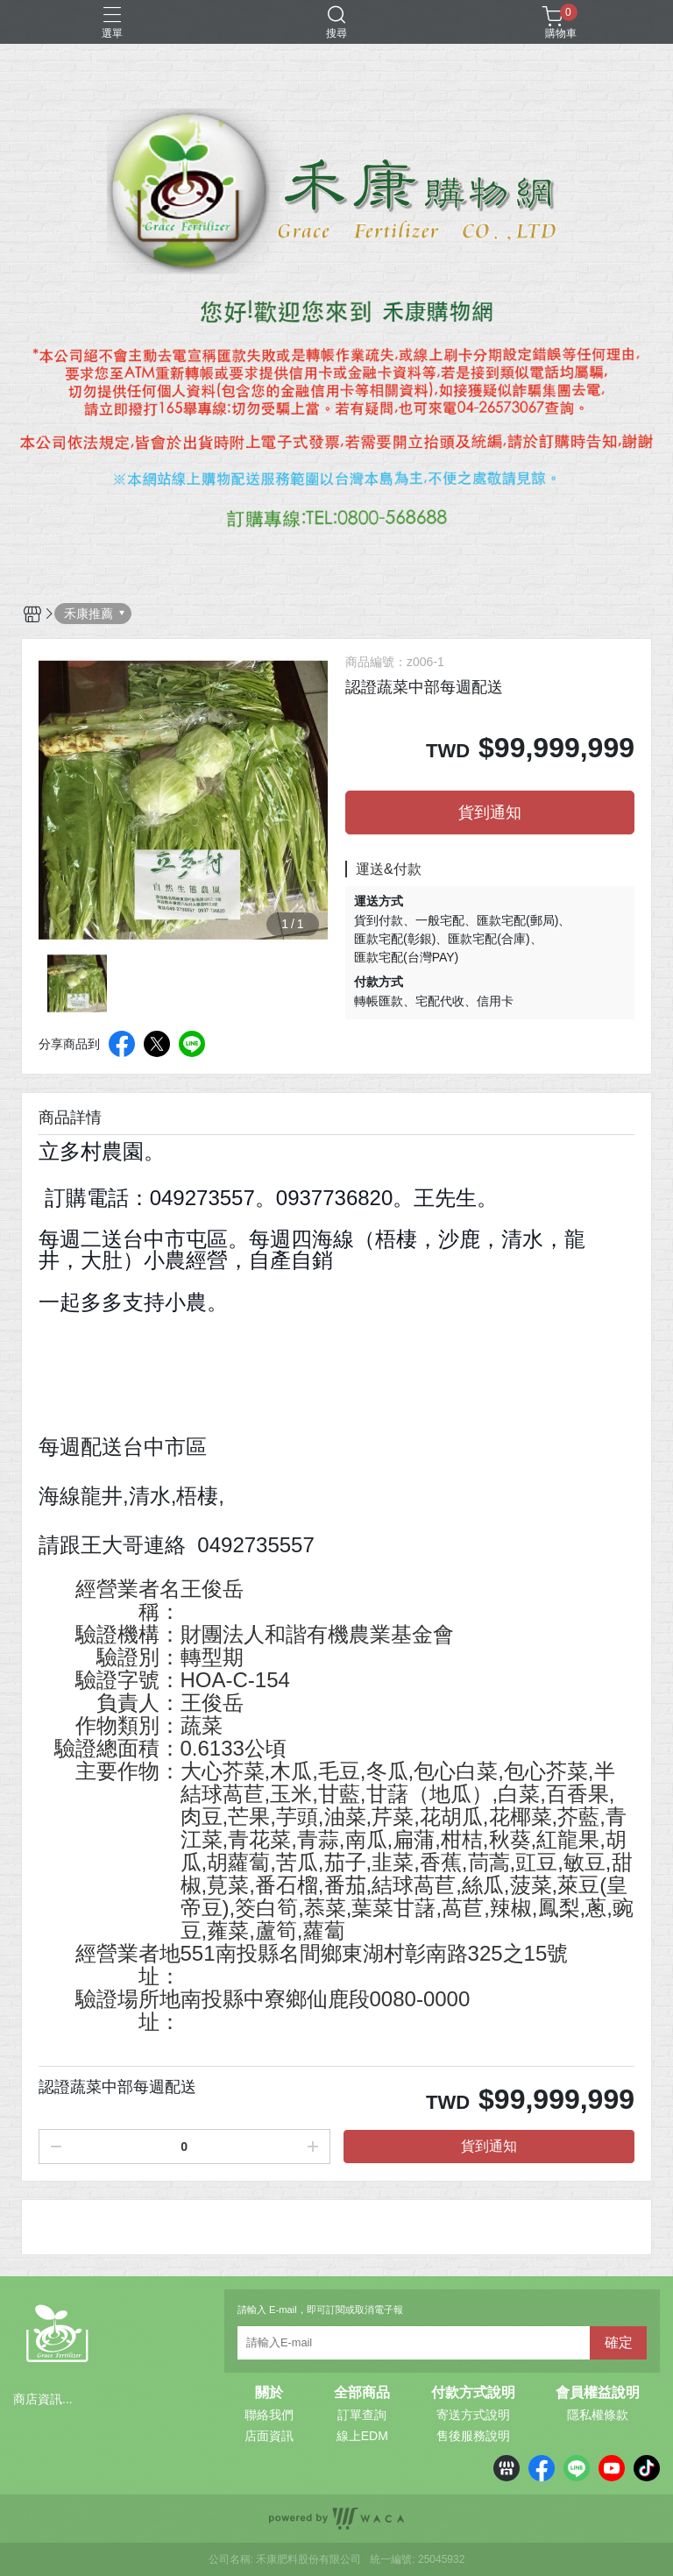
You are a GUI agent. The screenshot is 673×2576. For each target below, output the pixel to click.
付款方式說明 (473, 2393)
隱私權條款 (597, 2415)
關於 (269, 2393)
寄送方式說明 (473, 2415)
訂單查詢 (361, 2415)
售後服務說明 (473, 2436)
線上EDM (362, 2436)
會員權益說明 (598, 2393)
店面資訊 (269, 2436)
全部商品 (362, 2393)
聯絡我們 (269, 2415)
